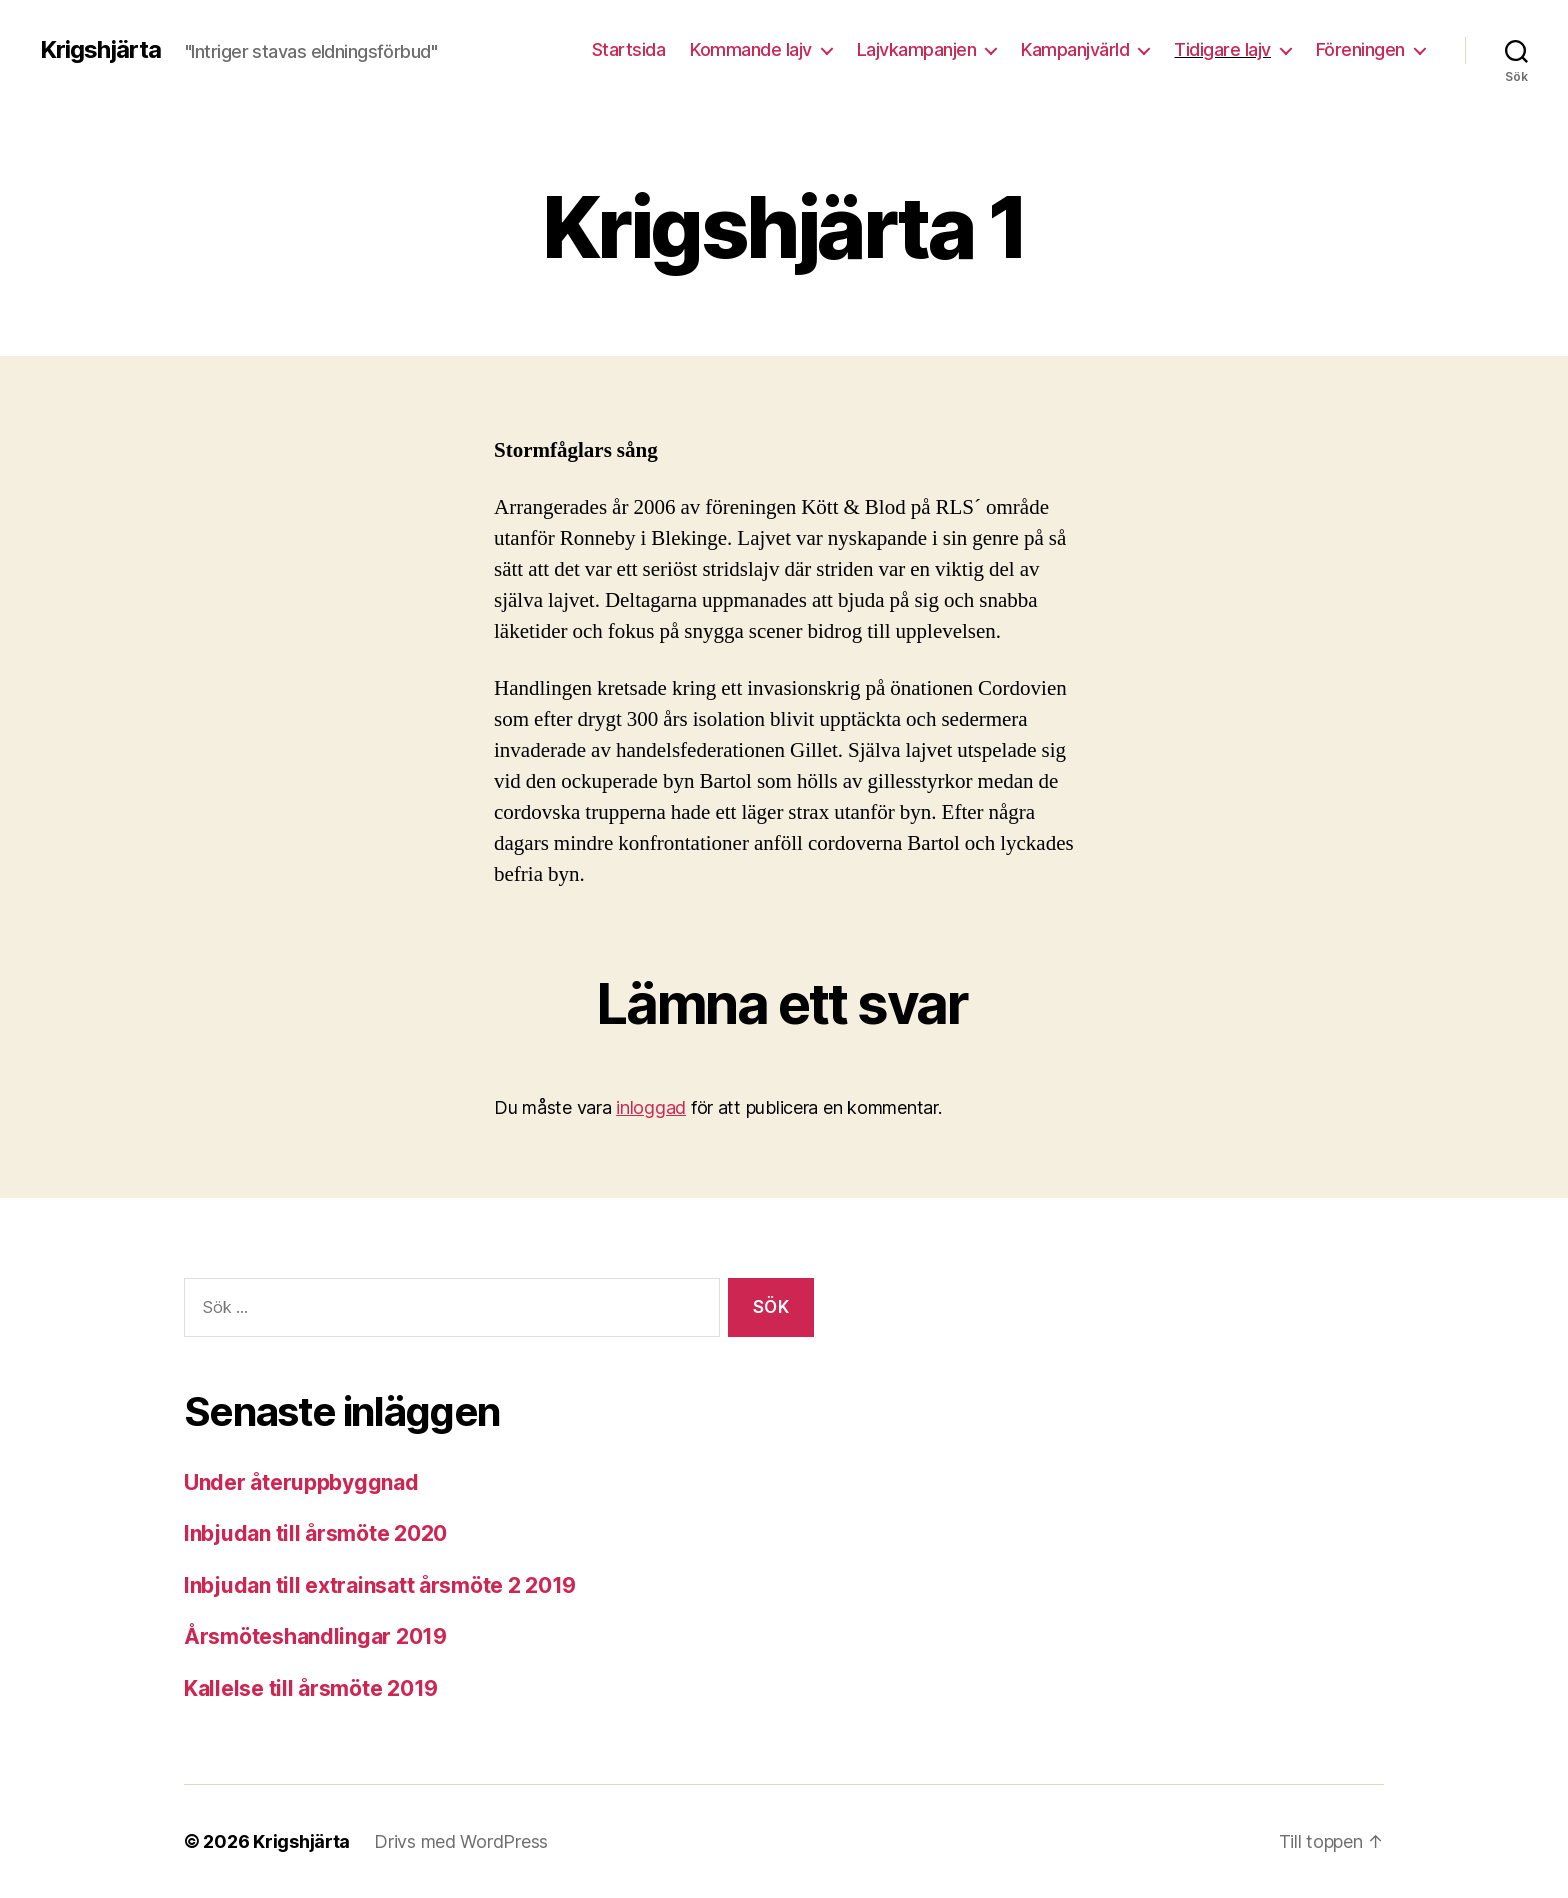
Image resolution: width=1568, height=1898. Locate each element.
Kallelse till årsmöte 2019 (311, 1688)
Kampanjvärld (1075, 49)
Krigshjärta (100, 50)
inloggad (651, 1107)
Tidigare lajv (1222, 49)
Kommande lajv (751, 49)
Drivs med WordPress (461, 1841)
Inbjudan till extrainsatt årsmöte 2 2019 (380, 1585)
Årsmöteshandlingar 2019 (315, 1636)
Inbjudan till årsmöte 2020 (315, 1533)
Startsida (629, 49)
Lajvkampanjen (917, 49)
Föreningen (1360, 49)
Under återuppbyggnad (301, 1482)
